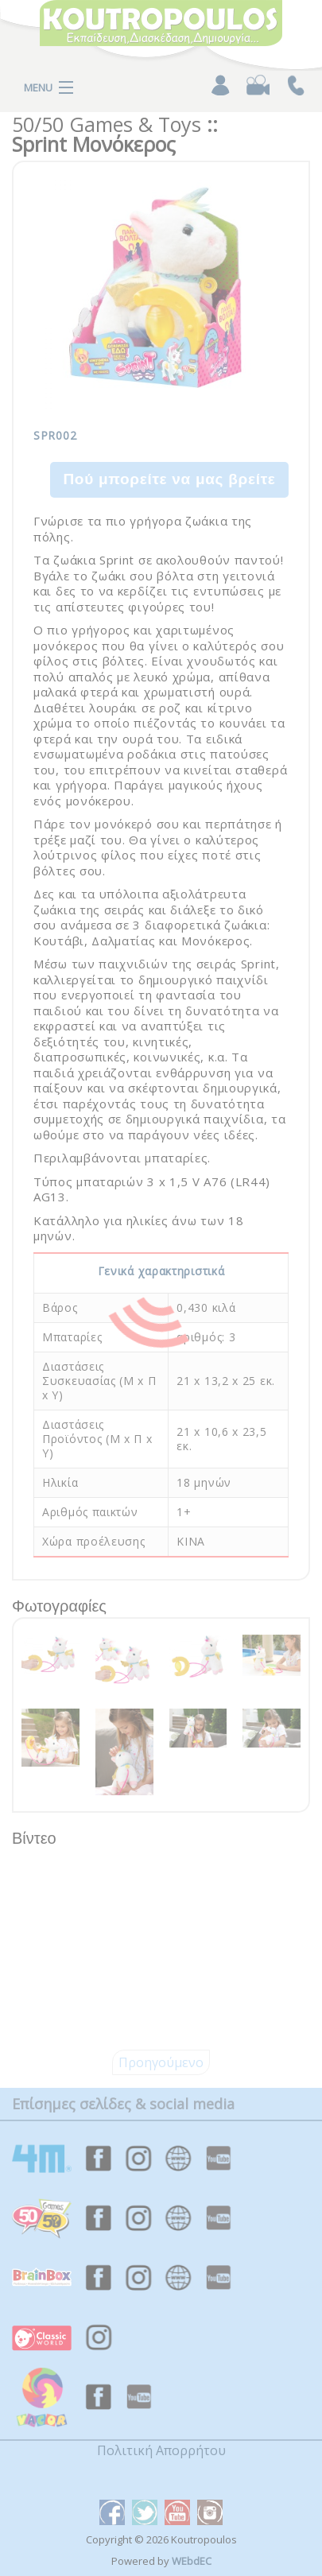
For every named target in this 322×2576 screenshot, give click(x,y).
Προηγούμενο (161, 2062)
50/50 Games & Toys (106, 124)
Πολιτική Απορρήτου (161, 2450)
